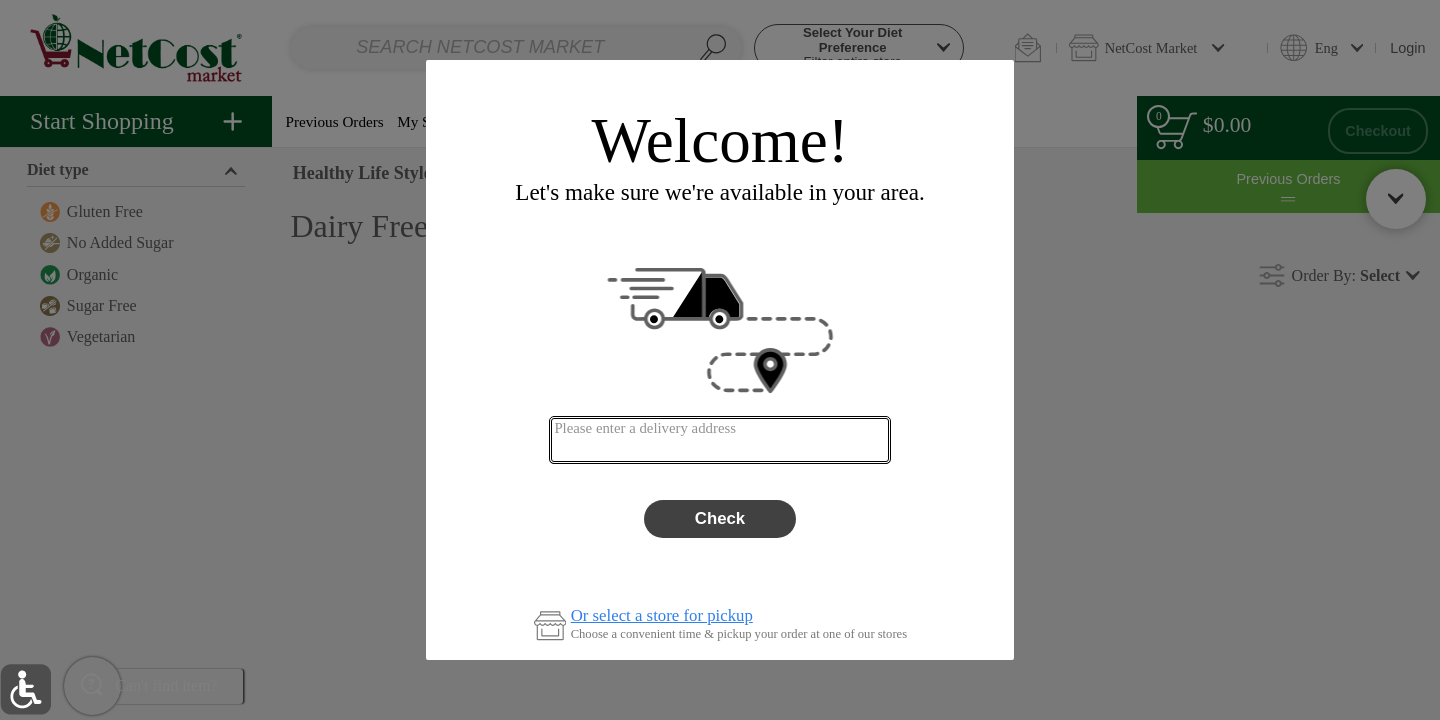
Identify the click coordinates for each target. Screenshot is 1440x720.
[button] (25, 689)
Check (720, 518)
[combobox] (719, 440)
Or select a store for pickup (662, 616)
